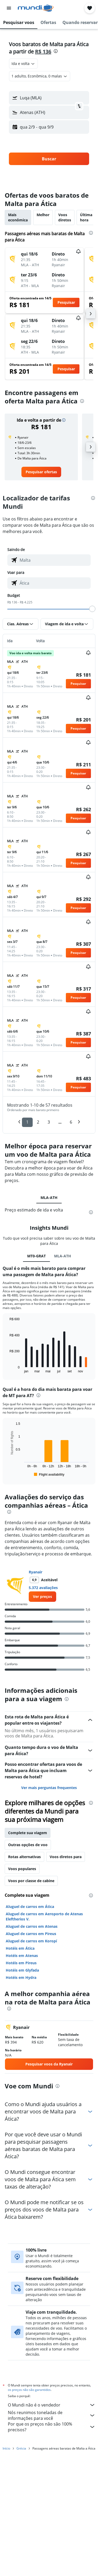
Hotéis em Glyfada (22, 2095)
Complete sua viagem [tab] (27, 1957)
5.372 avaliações (43, 1712)
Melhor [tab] (43, 214)
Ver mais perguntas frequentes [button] (49, 1912)
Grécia (21, 2570)
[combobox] (23, 63)
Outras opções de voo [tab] (28, 1969)
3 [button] (49, 1122)
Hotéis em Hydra (21, 2102)
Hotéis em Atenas (22, 2080)
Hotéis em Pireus (21, 2087)
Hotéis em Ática (20, 2073)
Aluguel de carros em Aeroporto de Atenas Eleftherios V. (44, 2041)
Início (6, 2570)
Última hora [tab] (86, 217)
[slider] (92, 609)
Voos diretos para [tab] (66, 1981)
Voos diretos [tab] (64, 217)
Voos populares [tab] (22, 1993)
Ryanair (35, 1696)
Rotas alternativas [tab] (24, 1981)
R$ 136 (43, 51)
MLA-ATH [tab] (49, 1197)
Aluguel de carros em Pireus (31, 2058)
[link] (41, 472)
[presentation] (55, 51)
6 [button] (71, 1122)
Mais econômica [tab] (18, 217)
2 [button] (38, 1122)
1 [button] (27, 1122)
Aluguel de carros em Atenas (31, 2051)
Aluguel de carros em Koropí (31, 2065)
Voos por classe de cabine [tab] (31, 2005)
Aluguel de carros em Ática (30, 2031)
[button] (9, 8)
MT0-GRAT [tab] (36, 1380)
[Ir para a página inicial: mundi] (36, 8)
